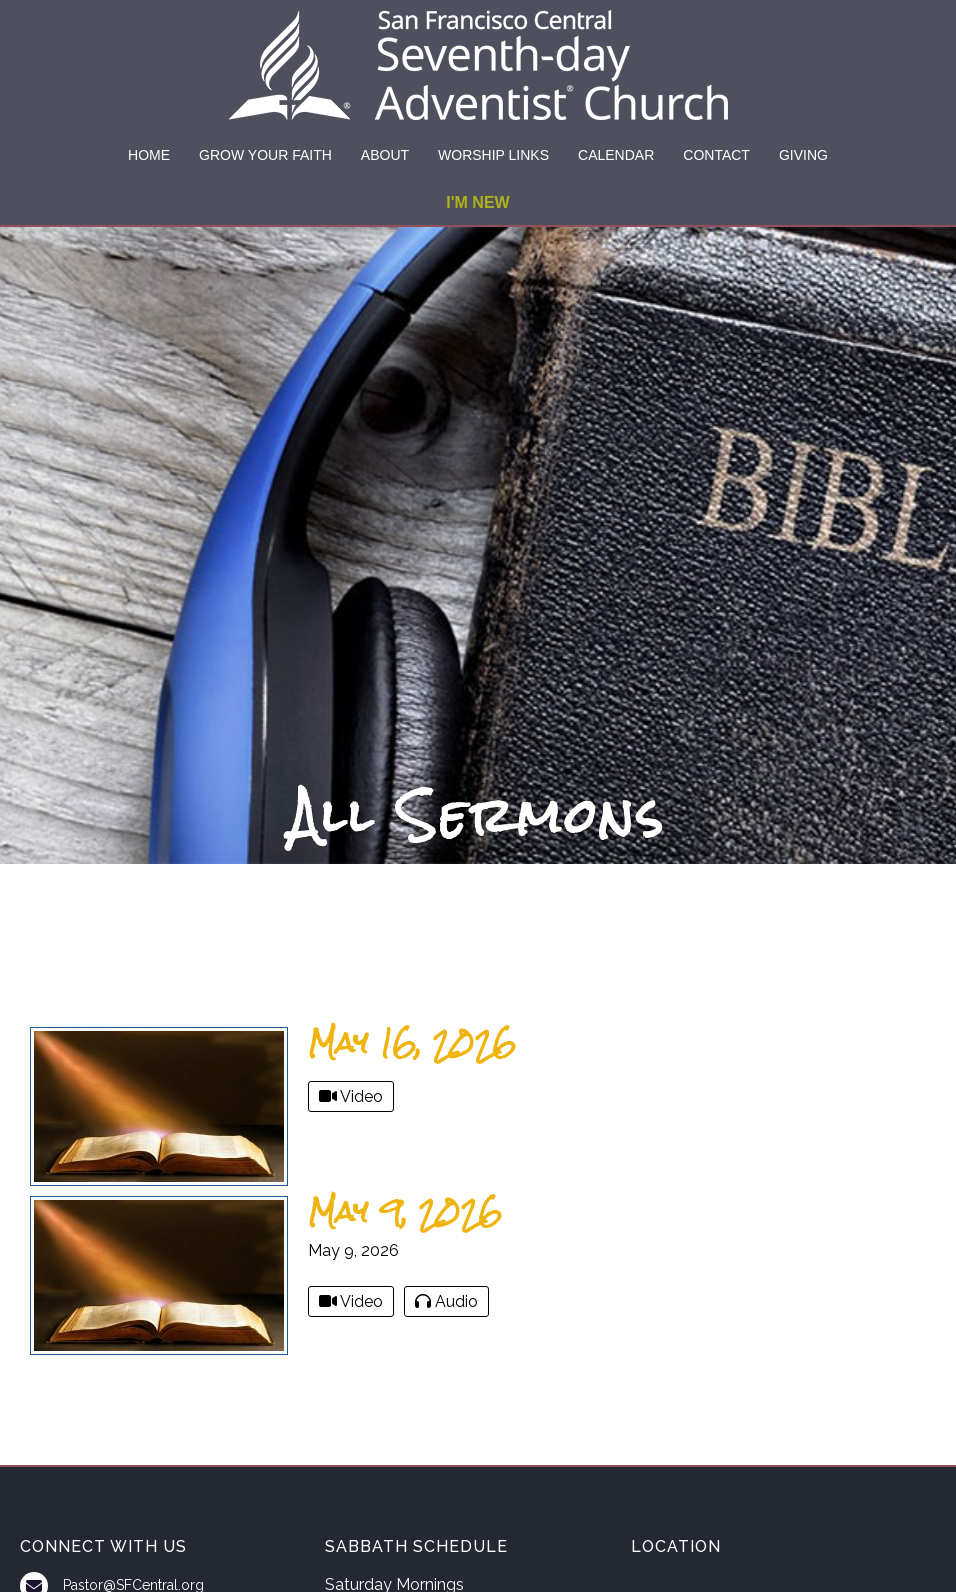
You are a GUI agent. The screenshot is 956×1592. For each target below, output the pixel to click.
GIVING (803, 155)
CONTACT (716, 155)
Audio (446, 1301)
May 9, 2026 (405, 1211)
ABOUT (385, 155)
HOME (149, 155)
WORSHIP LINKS (493, 155)
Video (351, 1096)
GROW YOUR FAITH (265, 155)
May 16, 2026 (412, 1042)
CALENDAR (616, 155)
